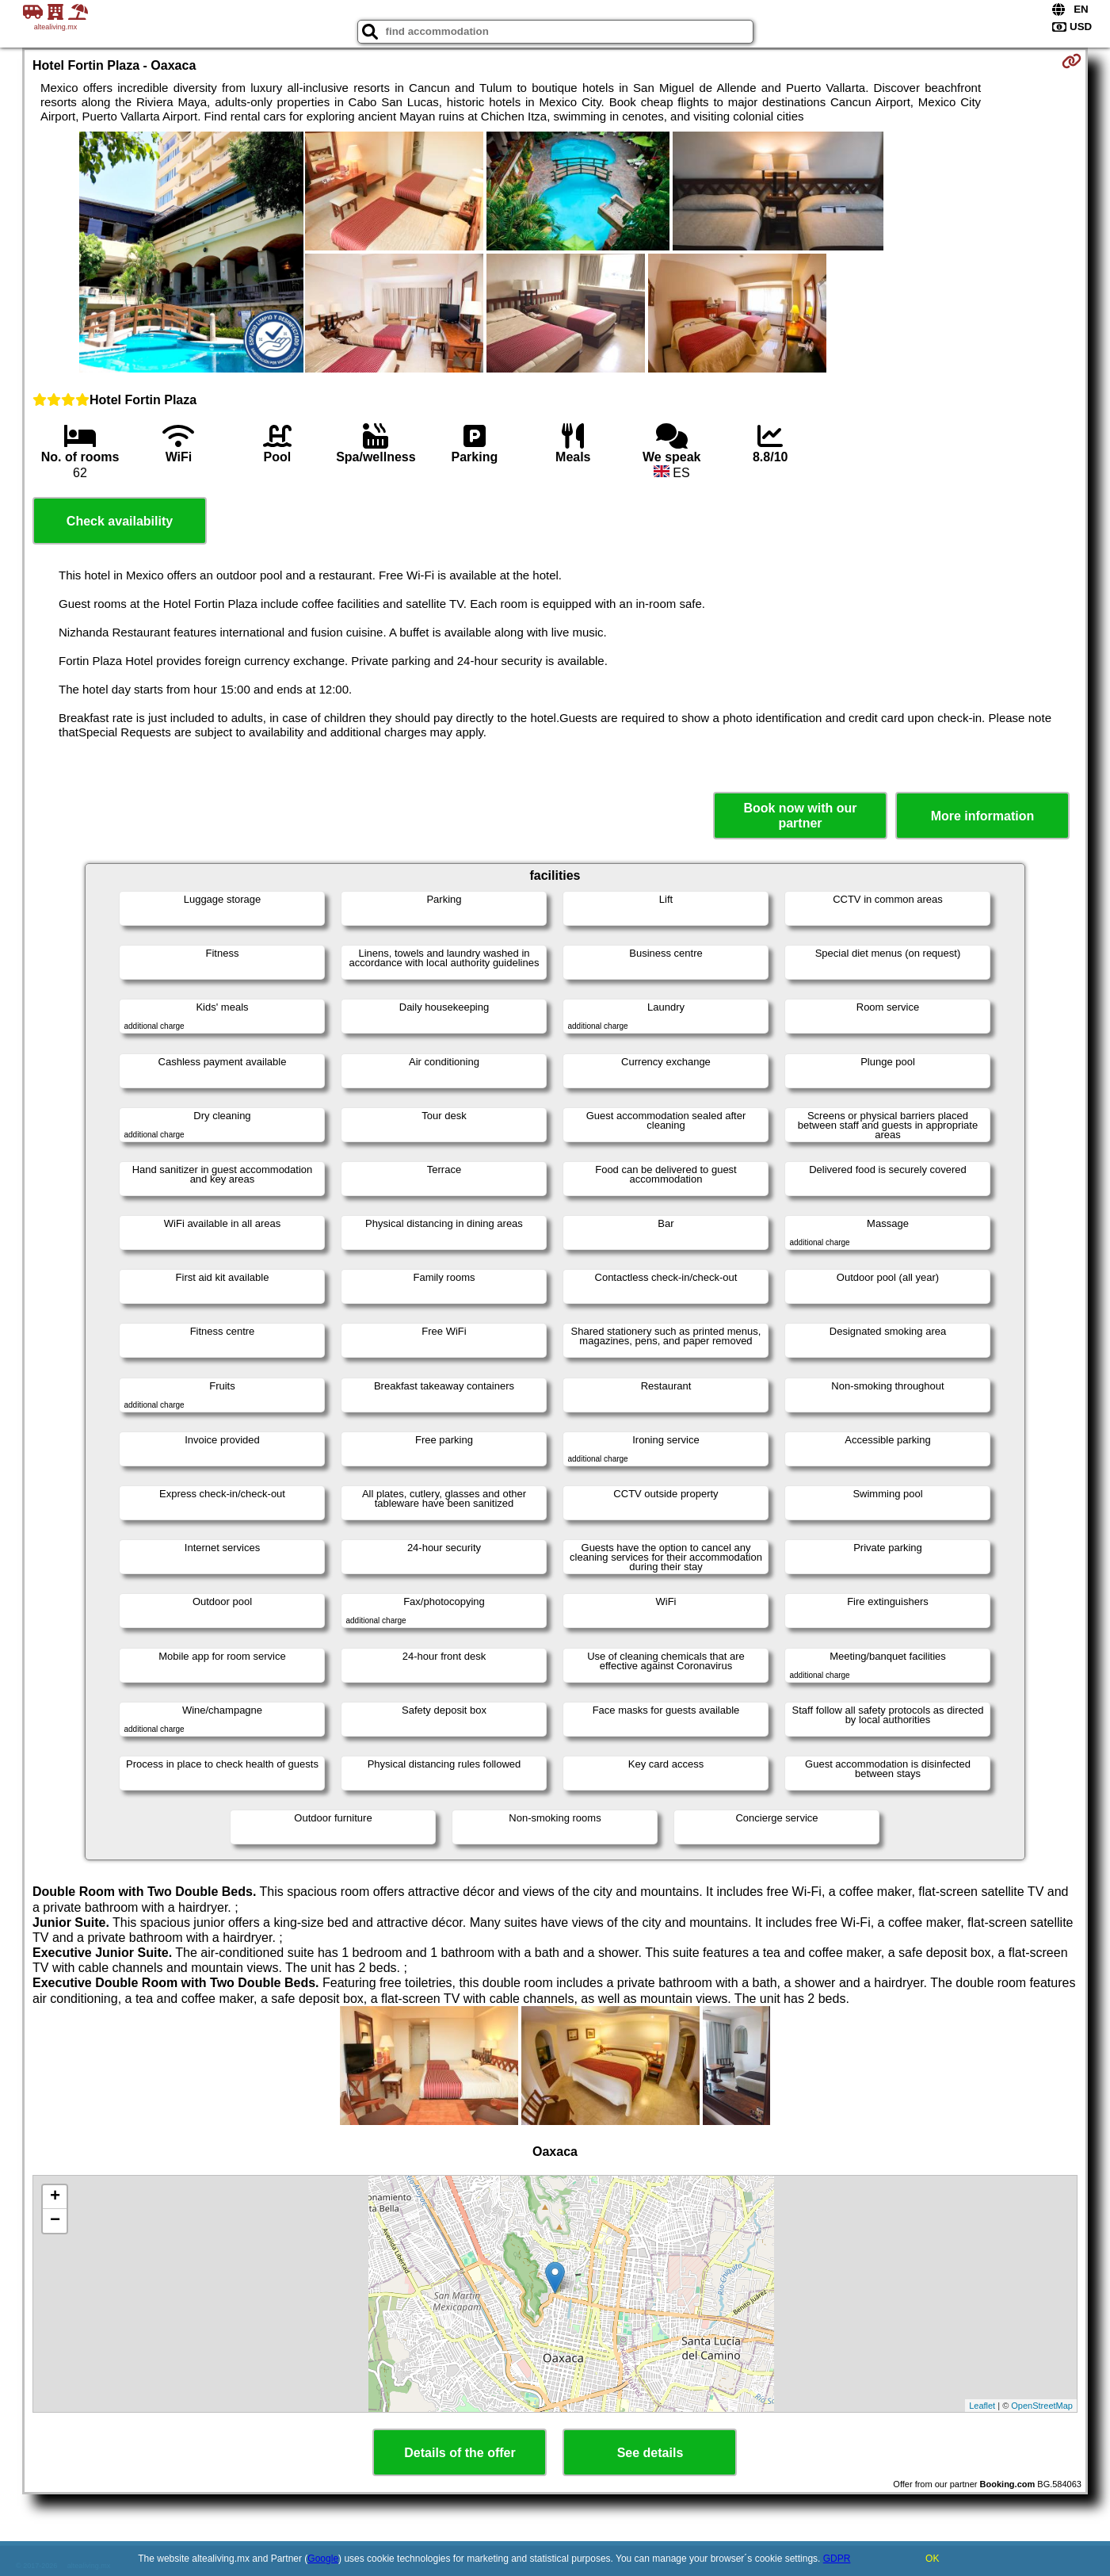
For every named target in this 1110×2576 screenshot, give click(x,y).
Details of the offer (459, 2452)
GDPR (837, 2558)
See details (650, 2452)
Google (322, 2558)
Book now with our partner (799, 815)
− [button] (55, 2221)
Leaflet (982, 2405)
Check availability (120, 521)
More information (983, 816)
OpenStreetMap (1042, 2405)
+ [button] (55, 2197)
